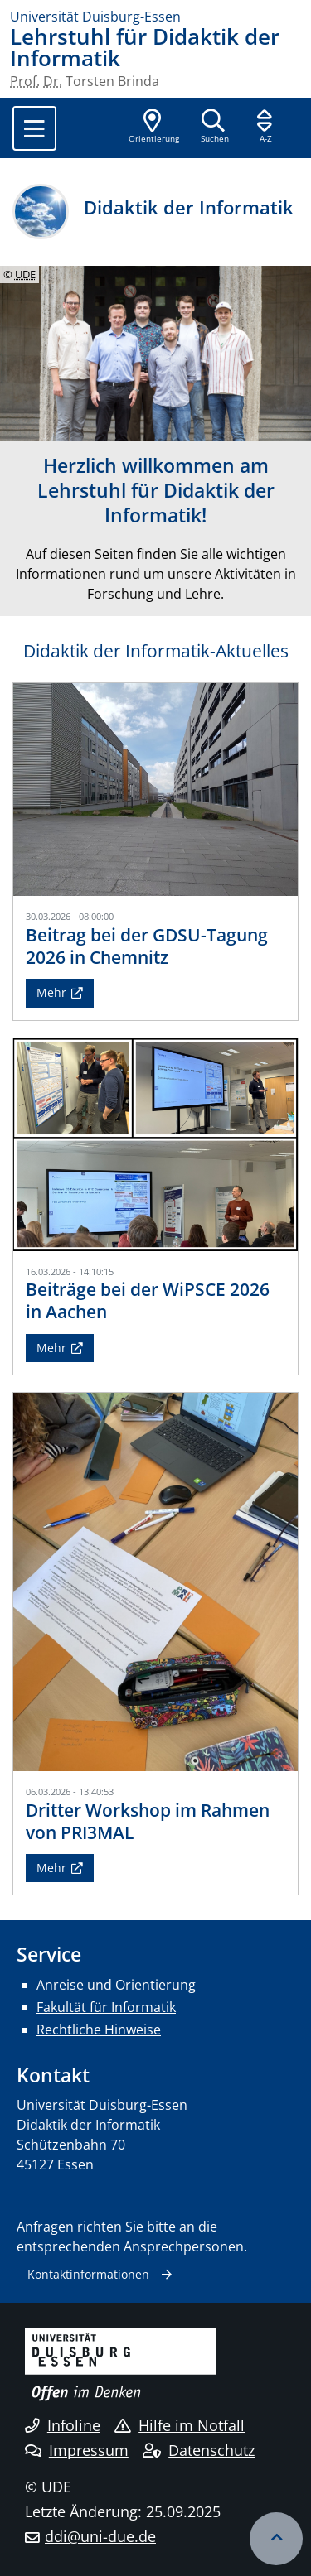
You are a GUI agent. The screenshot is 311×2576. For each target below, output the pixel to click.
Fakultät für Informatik (106, 2007)
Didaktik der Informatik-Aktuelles (156, 650)
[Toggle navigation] (34, 128)
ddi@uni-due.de (100, 2536)
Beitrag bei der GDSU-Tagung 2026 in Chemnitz (147, 946)
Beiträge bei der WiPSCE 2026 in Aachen (148, 1300)
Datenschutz (199, 2450)
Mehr (51, 992)
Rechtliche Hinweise (98, 2029)
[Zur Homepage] (155, 16)
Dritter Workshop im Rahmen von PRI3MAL (148, 1821)
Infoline (62, 2425)
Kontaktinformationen (88, 2274)
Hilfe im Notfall (179, 2425)
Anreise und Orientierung (116, 1985)
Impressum (77, 2450)
